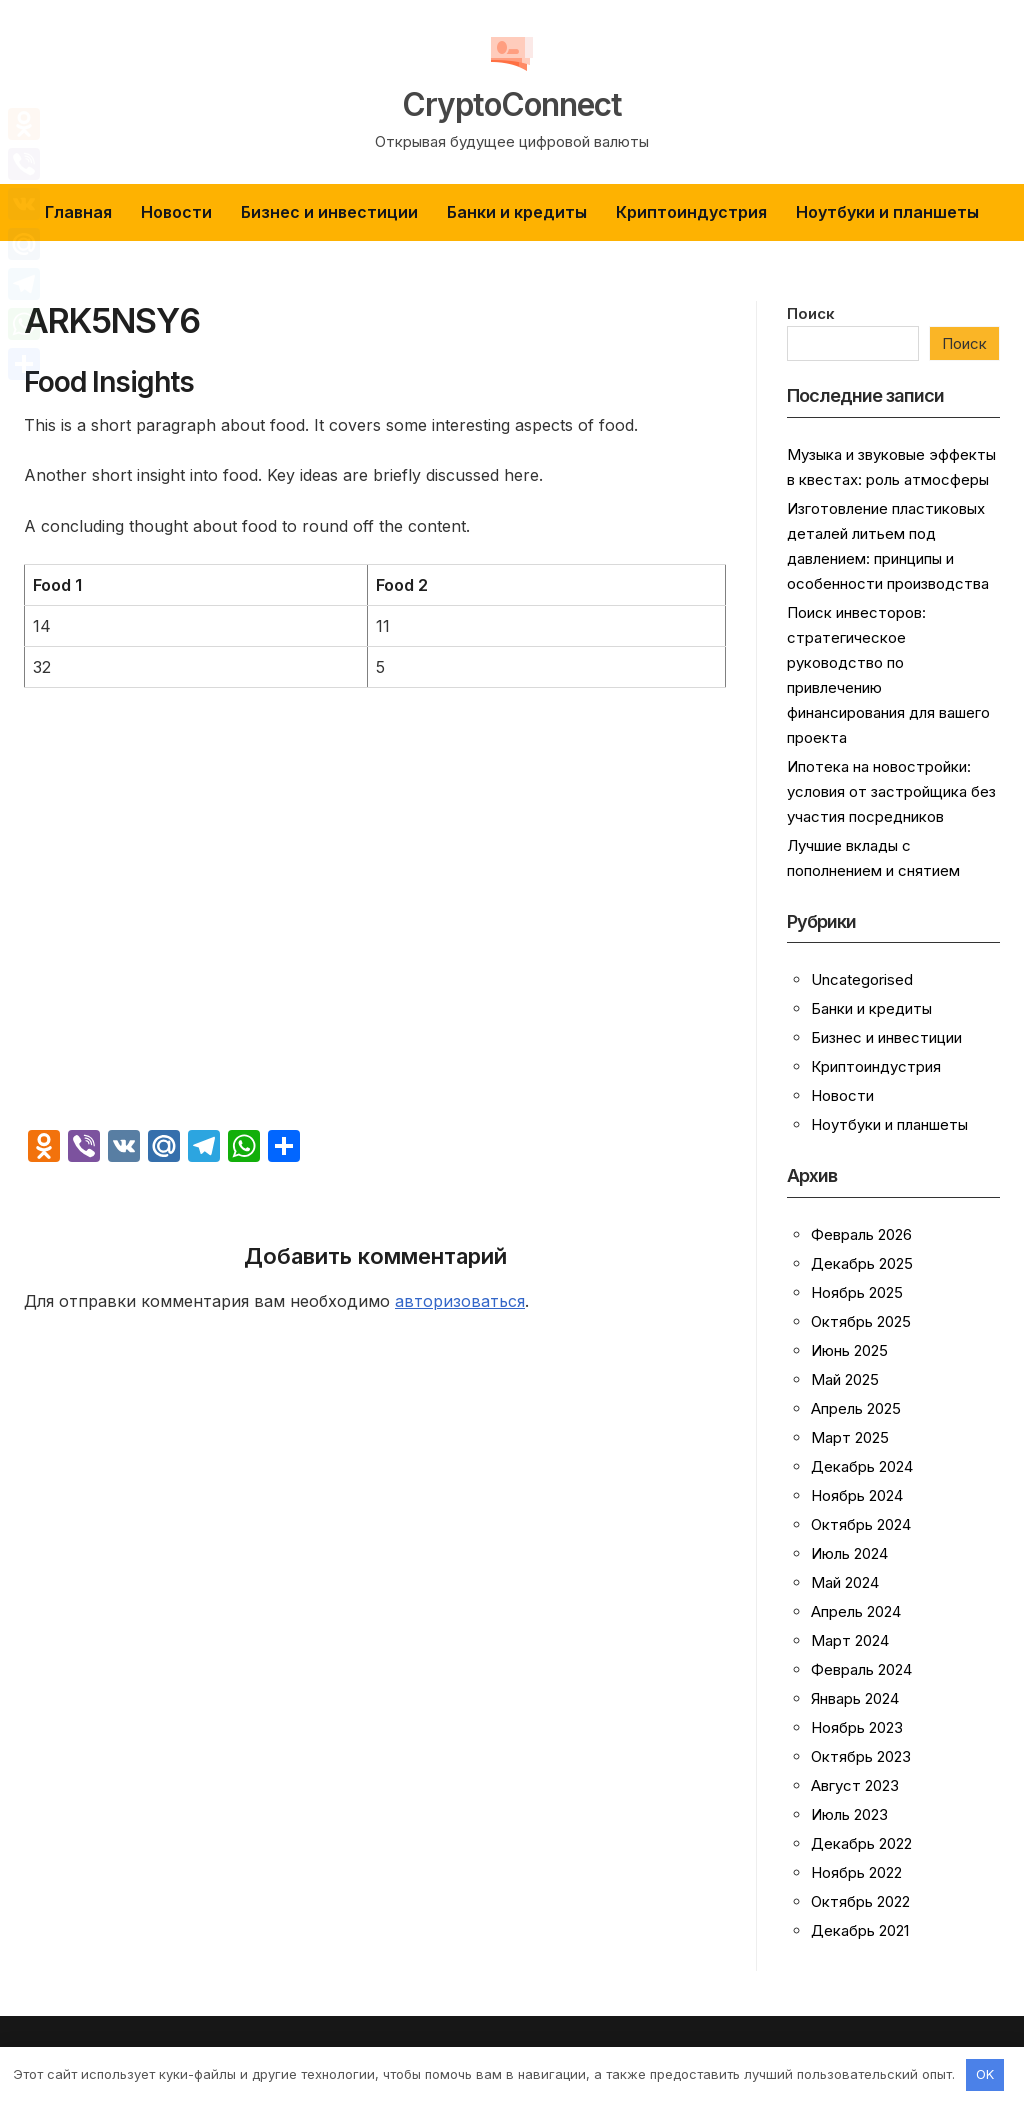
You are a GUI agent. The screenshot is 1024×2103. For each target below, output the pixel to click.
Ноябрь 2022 (856, 1872)
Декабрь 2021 (860, 1930)
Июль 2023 (849, 1814)
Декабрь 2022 (861, 1843)
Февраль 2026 (861, 1234)
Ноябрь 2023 (857, 1727)
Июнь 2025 (849, 1350)
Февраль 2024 (861, 1669)
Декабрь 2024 (862, 1466)
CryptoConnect (512, 102)
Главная (78, 212)
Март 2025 (850, 1437)
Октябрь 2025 (861, 1321)
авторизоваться (460, 1301)
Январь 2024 (855, 1698)
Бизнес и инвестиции (329, 212)
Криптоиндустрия (691, 212)
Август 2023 (855, 1785)
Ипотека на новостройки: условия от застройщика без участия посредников (891, 791)
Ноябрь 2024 (857, 1495)
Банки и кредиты (517, 212)
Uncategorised (862, 979)
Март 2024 (850, 1640)
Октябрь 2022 (860, 1901)
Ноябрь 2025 (857, 1292)
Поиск (811, 313)
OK (985, 2074)
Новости (176, 212)
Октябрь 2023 (861, 1756)
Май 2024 (845, 1582)
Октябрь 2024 (861, 1524)
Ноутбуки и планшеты (887, 212)
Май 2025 (845, 1379)
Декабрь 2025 (862, 1263)
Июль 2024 (849, 1553)
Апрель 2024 (856, 1611)
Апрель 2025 (856, 1408)
